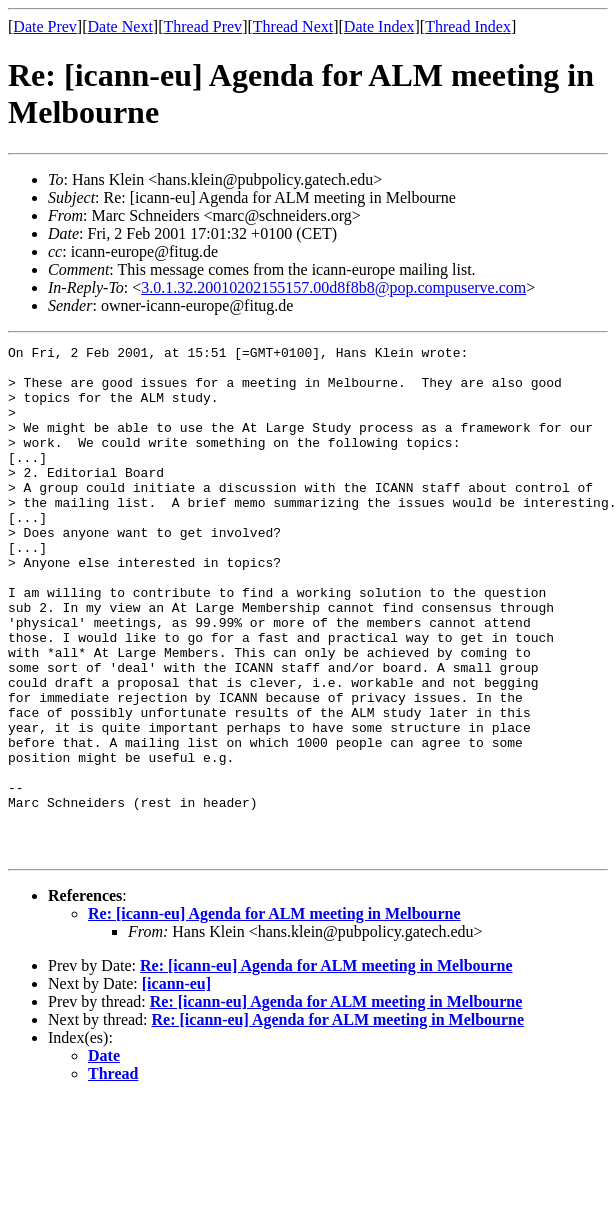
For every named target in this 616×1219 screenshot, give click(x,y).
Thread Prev (202, 26)
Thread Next (293, 26)
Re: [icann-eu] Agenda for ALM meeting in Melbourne (274, 1015)
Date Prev (45, 26)
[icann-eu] (176, 1085)
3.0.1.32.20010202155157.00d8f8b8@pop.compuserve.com (333, 287)
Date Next (120, 26)
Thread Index (468, 26)
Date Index (379, 26)
